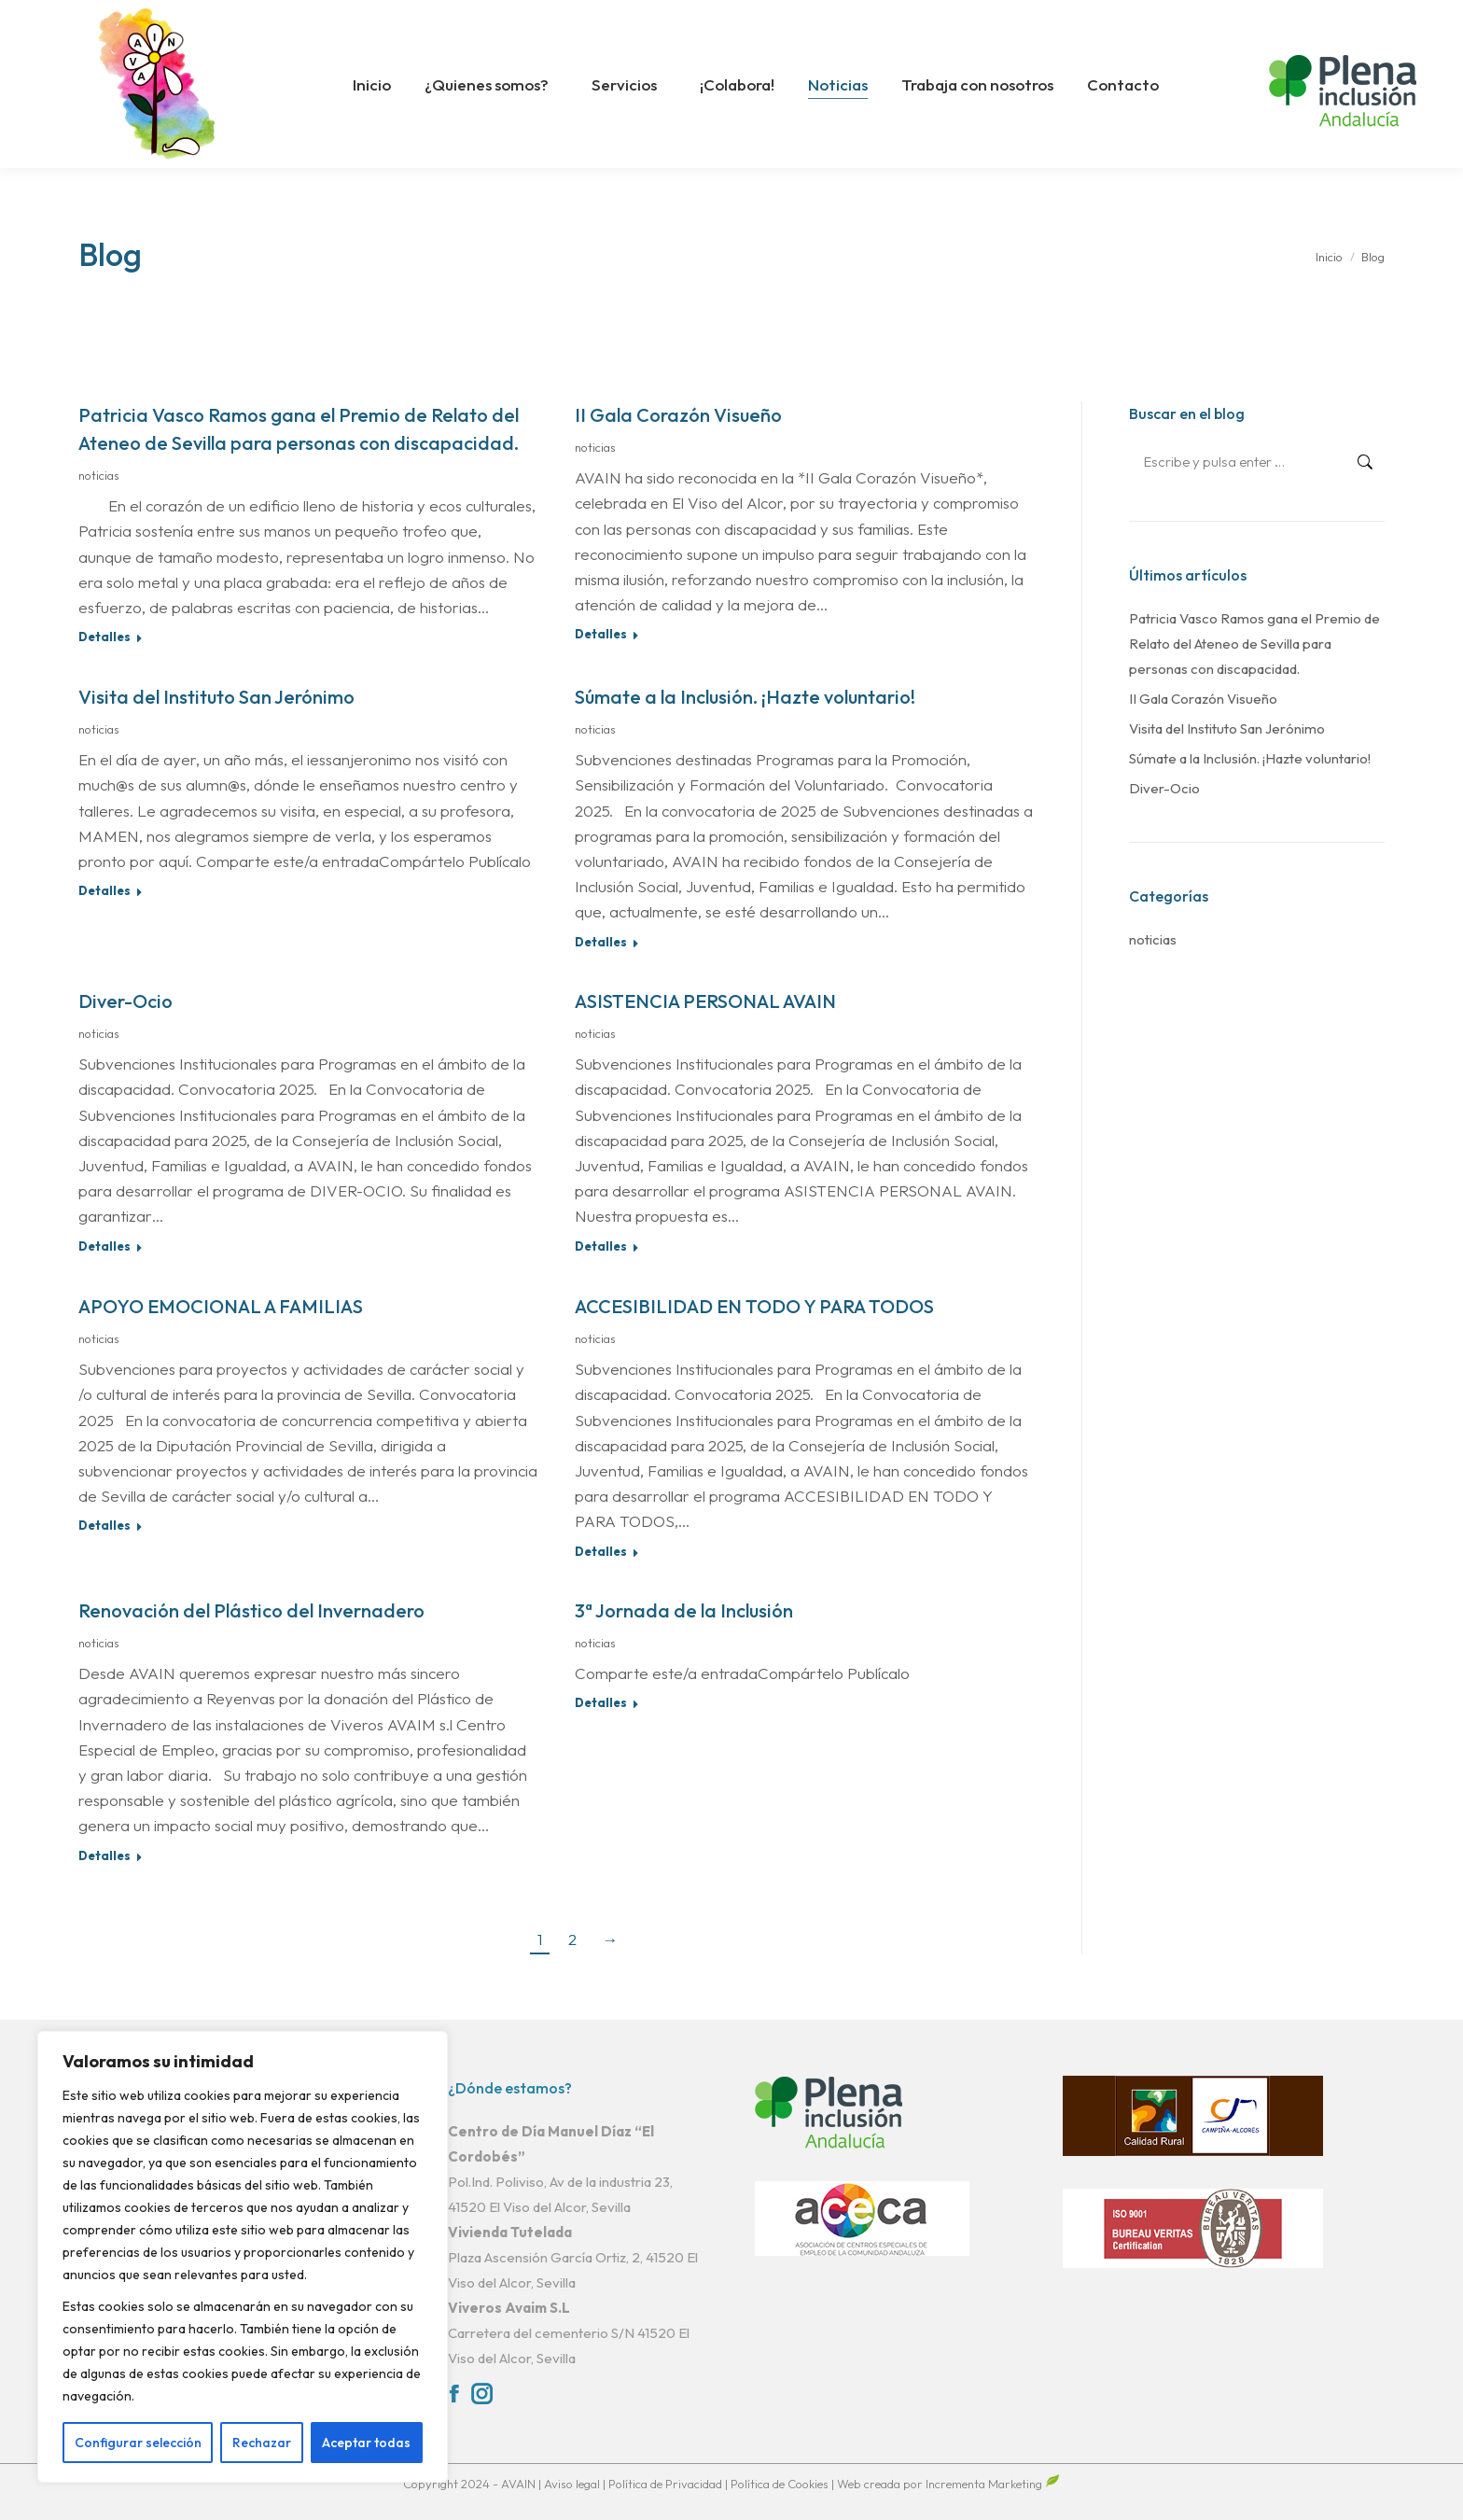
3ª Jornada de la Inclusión (684, 1610)
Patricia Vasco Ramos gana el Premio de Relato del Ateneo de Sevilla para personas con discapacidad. (1254, 643)
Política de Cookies (780, 2483)
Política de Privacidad (666, 2483)
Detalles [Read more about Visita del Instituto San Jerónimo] (104, 890)
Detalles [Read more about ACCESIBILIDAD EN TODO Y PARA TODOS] (601, 1551)
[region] (242, 2257)
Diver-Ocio (125, 1001)
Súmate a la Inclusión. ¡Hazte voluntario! (745, 696)
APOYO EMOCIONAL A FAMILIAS (220, 1306)
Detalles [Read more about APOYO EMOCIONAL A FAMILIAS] (104, 1525)
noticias (98, 475)
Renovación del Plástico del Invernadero (251, 1610)
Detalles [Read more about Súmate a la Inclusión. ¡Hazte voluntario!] (601, 941)
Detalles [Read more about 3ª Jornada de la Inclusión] (601, 1702)
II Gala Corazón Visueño (678, 415)
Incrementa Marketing (993, 2483)
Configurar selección (138, 2442)
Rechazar (261, 2442)
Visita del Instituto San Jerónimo (216, 696)
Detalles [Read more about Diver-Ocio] (104, 1246)
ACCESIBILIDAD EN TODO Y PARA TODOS (754, 1306)
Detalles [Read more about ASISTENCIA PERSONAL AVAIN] (601, 1246)
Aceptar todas (366, 2442)
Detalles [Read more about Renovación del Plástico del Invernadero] (104, 1855)
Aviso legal (573, 2483)
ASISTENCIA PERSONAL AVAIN (705, 1001)
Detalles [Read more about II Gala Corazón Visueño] (601, 633)
